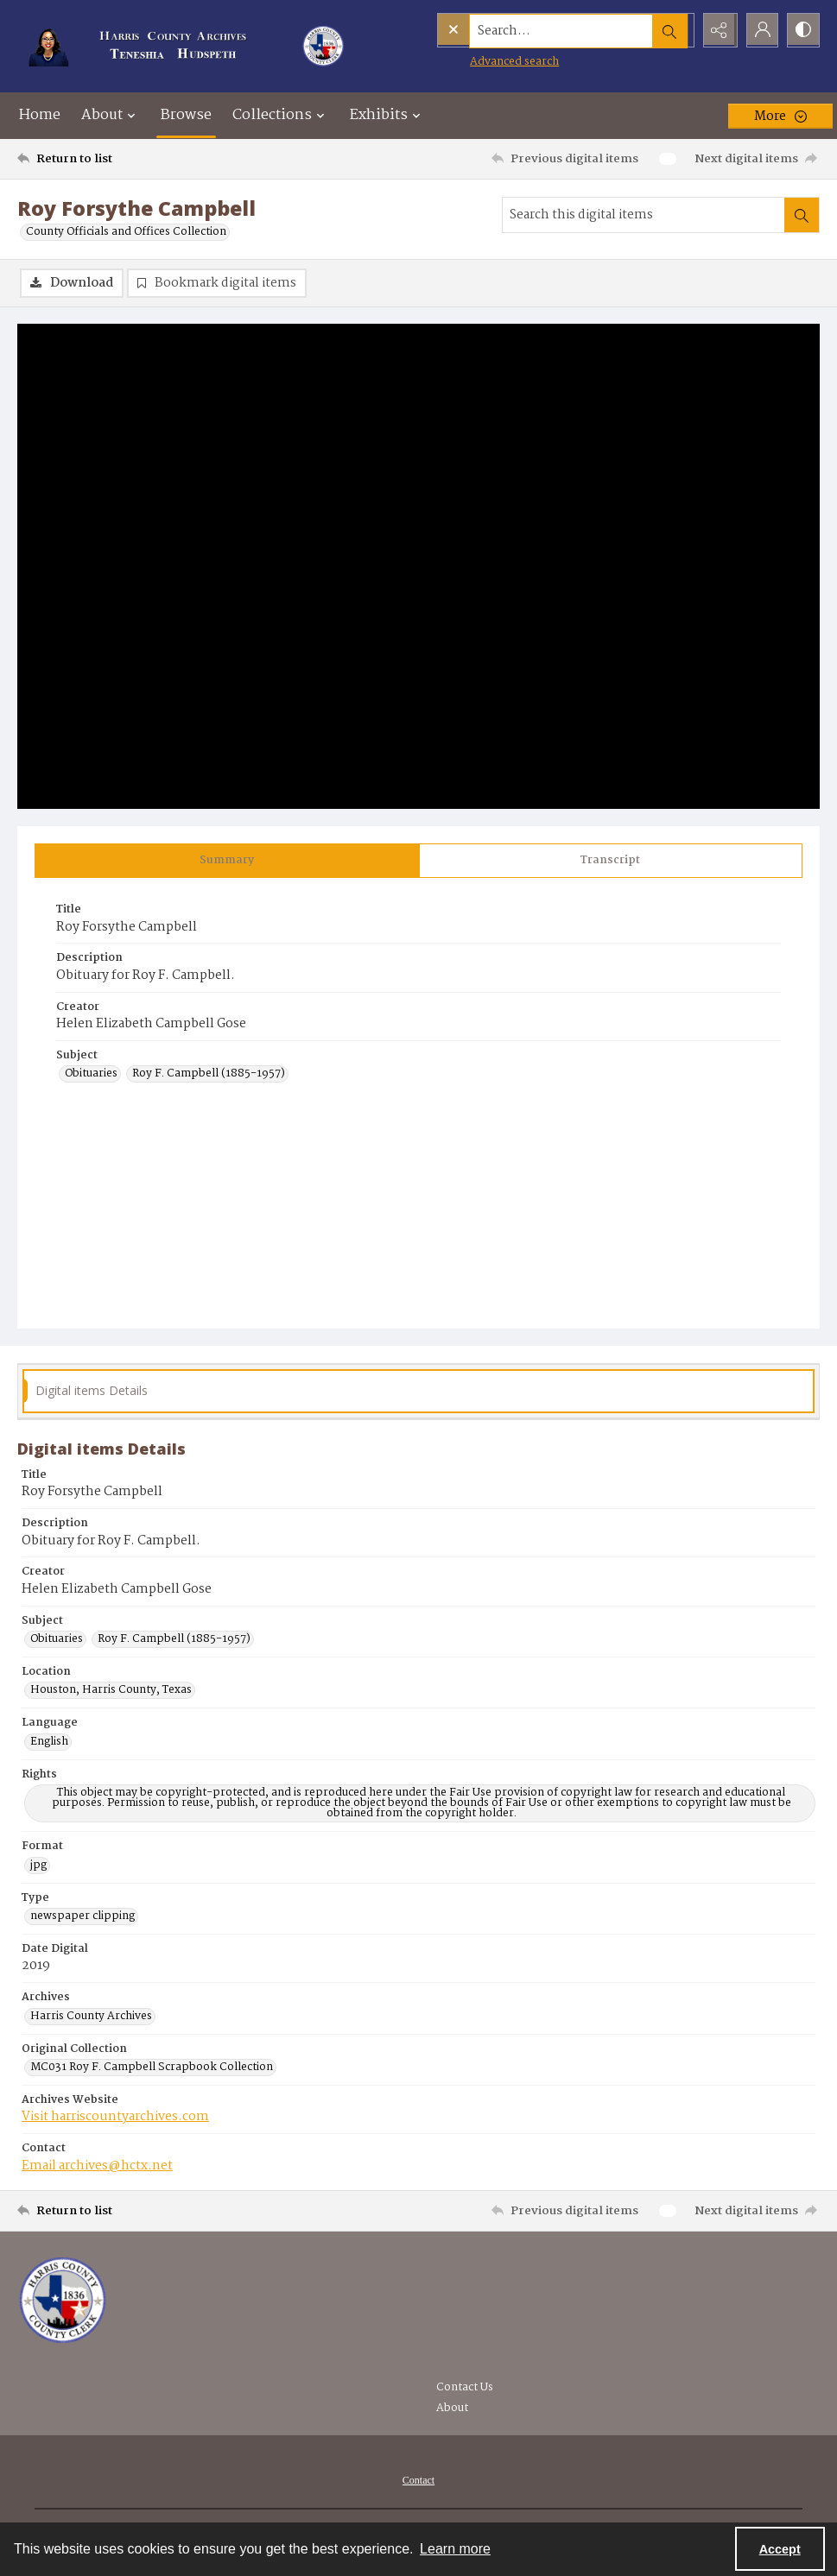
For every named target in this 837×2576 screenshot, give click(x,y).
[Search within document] (801, 215)
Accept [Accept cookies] (780, 2549)
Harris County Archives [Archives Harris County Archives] (91, 2017)
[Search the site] (528, 30)
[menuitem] (418, 2481)
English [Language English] (49, 1743)
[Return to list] (125, 159)
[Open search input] (672, 30)
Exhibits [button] (387, 115)
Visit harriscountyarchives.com (115, 2117)
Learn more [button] (455, 2548)
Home (39, 115)
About (452, 2409)
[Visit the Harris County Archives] (62, 2301)
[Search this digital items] (643, 215)
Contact (418, 2481)
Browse (186, 115)
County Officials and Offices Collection (126, 232)
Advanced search (478, 61)
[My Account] (759, 30)
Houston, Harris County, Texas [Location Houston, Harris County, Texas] (111, 1691)
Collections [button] (280, 115)
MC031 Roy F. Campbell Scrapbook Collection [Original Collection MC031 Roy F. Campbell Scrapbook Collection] (151, 2068)
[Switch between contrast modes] (802, 30)
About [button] (110, 115)
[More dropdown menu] (780, 116)
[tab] (227, 861)
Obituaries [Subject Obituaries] (91, 1074)
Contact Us (464, 2388)
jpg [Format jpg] (38, 1866)
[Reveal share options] (716, 30)
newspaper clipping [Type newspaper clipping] (82, 1917)
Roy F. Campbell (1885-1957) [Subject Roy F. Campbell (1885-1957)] (208, 1074)
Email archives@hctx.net (97, 2166)
